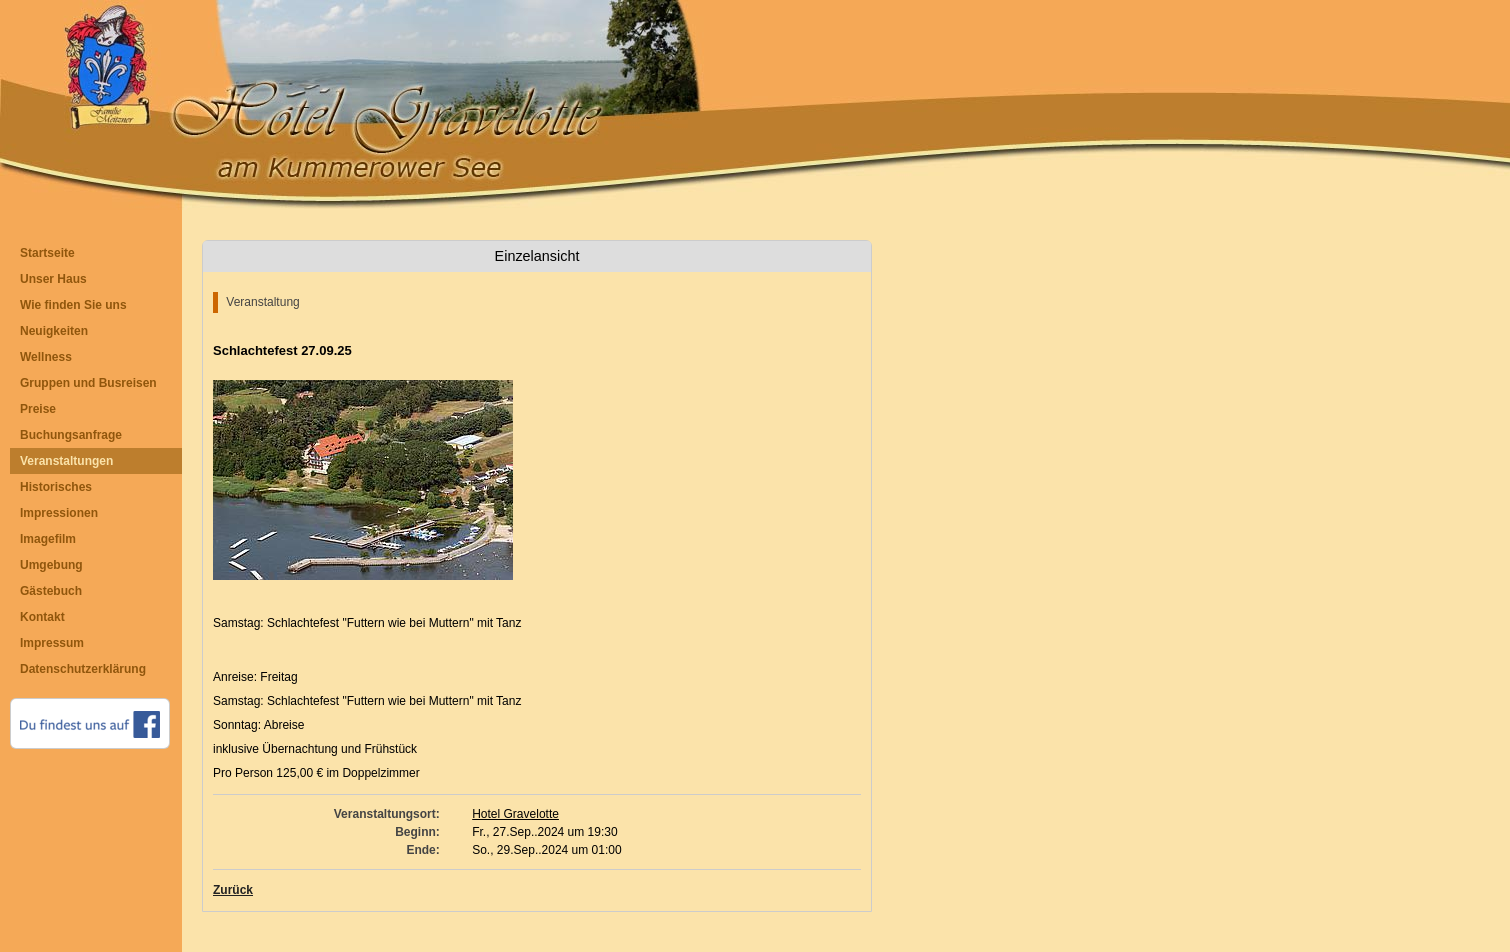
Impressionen (59, 513)
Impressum (52, 643)
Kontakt (42, 617)
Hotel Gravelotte (515, 814)
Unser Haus (53, 279)
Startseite (47, 253)
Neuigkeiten (54, 331)
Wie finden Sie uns (73, 305)
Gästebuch (51, 591)
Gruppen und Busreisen (88, 383)
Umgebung (51, 565)
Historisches (56, 487)
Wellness (46, 357)
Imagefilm (48, 539)
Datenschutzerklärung (83, 669)
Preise (38, 409)
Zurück (233, 890)
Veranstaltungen (66, 461)
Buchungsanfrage (71, 435)
